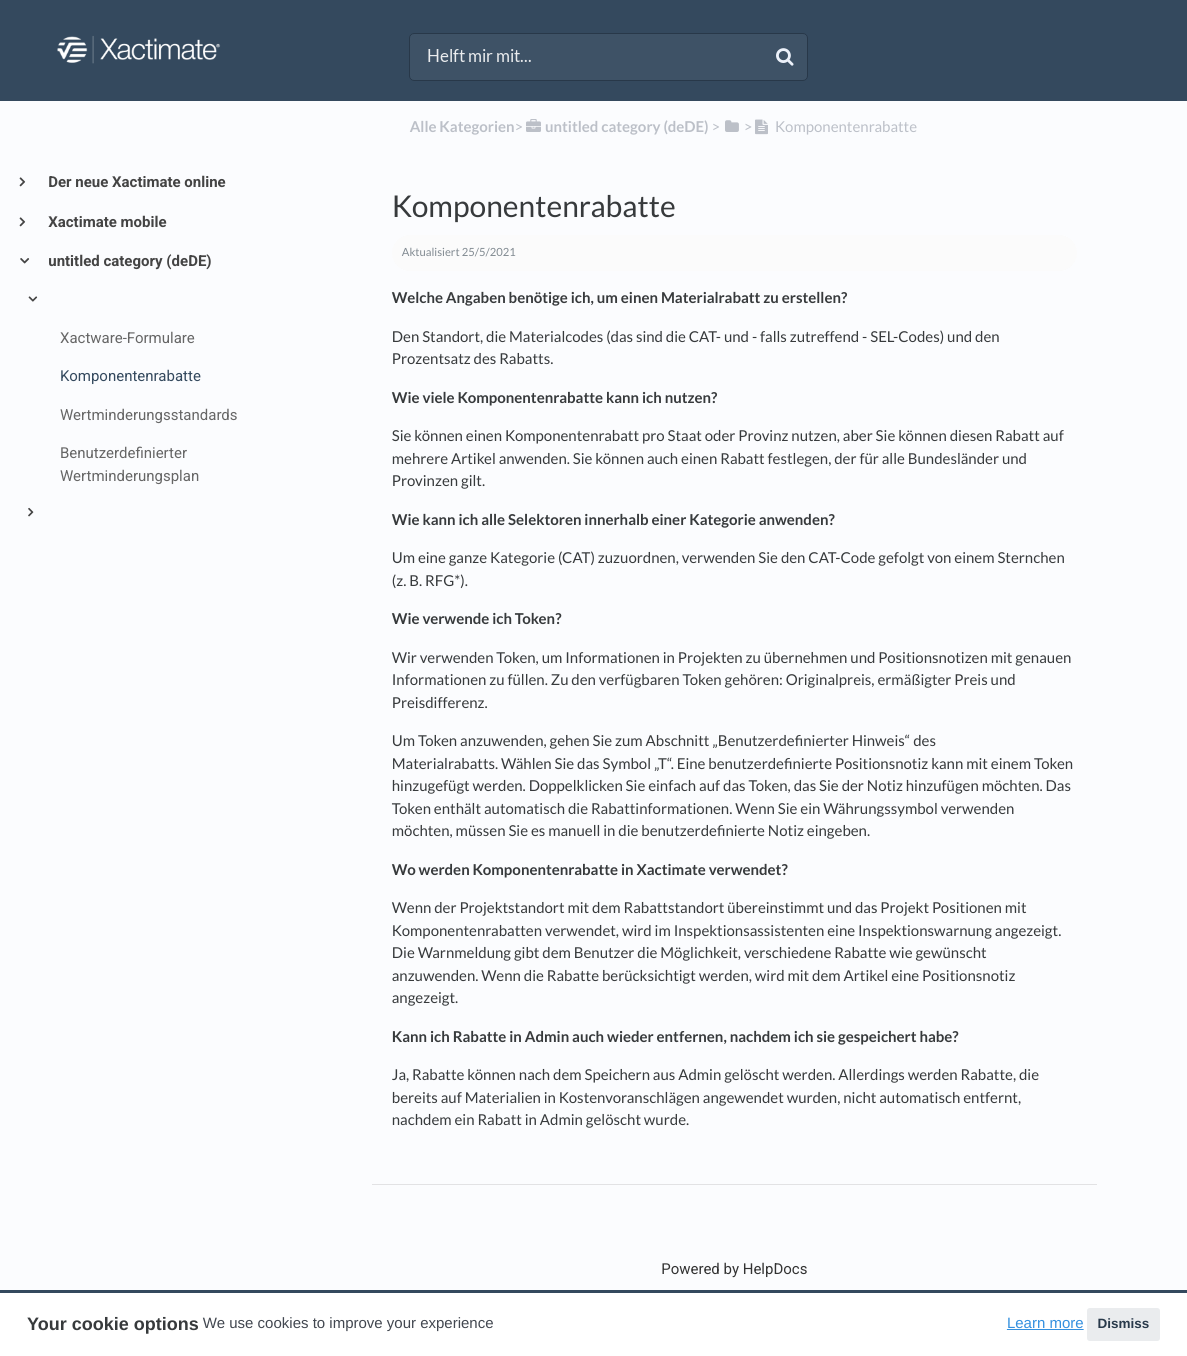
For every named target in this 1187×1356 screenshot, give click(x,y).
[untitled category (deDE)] (615, 127)
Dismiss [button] (1123, 1323)
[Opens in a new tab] (734, 1269)
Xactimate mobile (106, 222)
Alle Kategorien (462, 127)
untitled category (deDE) (128, 261)
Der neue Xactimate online (135, 182)
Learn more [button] (1045, 1323)
